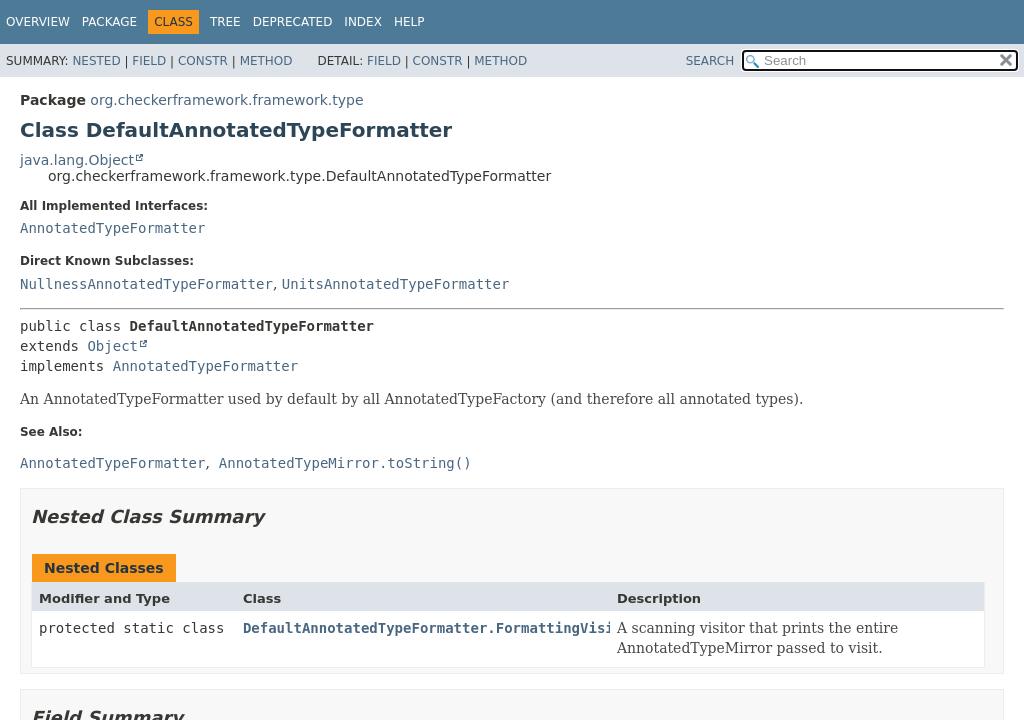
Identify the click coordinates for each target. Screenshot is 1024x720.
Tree (225, 22)
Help (409, 22)
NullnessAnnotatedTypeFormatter (146, 284)
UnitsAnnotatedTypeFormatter (396, 284)
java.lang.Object (77, 160)
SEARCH (710, 61)
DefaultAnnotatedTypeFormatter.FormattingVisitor (441, 628)
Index (363, 22)
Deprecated (293, 22)
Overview (38, 22)
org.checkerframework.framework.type (226, 100)
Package (109, 22)
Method (266, 61)
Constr (203, 61)
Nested (96, 61)
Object (112, 346)
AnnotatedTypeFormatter (112, 228)
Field (149, 61)
